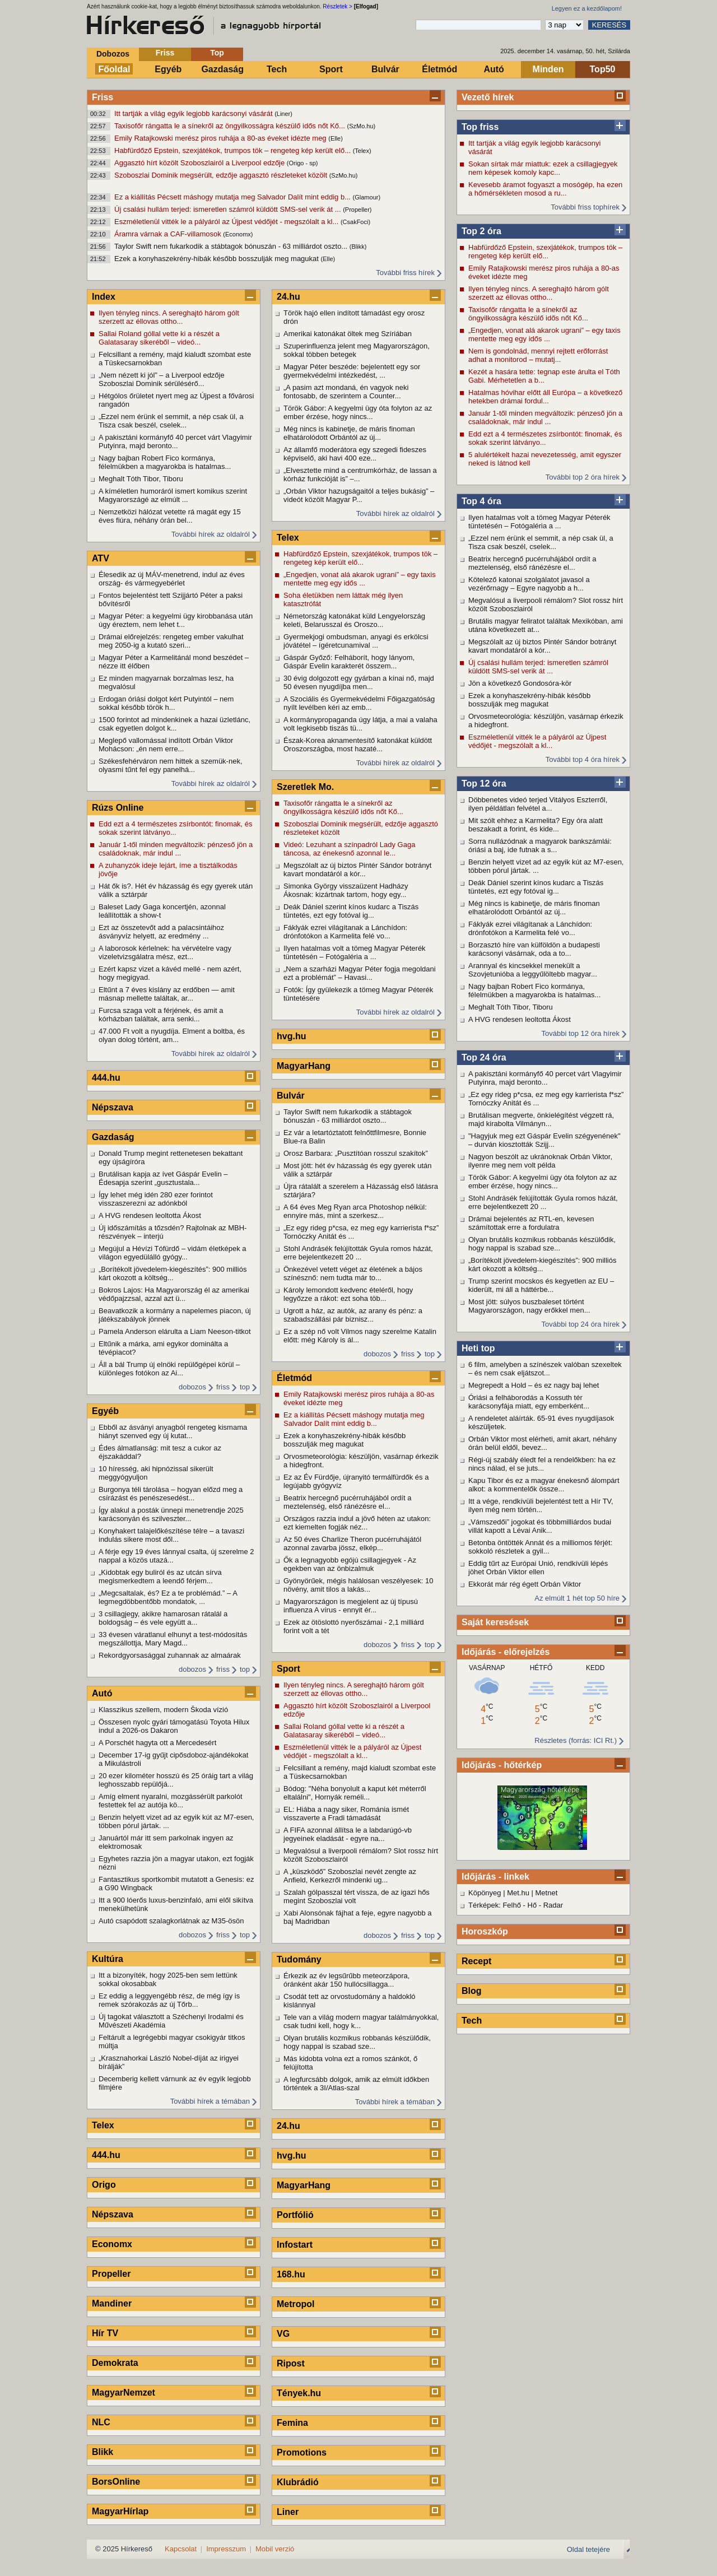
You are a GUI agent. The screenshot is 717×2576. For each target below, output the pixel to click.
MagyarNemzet (123, 2392)
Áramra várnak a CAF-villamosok (168, 234)
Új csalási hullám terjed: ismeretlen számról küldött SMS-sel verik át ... (228, 209)
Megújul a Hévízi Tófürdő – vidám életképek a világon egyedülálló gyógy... (172, 1252)
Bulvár (385, 69)
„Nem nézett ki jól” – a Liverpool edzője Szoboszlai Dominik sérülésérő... (162, 379)
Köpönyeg (484, 1893)
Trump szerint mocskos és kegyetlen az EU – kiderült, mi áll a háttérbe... (541, 1285)
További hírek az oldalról (210, 534)
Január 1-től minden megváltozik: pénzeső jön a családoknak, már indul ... (545, 417)
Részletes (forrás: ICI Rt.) (575, 1740)
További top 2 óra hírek (583, 477)
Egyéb (168, 69)
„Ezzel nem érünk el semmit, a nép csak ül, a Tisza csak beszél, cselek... (540, 542)
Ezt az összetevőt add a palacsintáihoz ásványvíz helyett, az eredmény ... (161, 931)
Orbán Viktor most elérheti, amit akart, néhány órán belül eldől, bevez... (542, 1443)
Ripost (291, 2363)
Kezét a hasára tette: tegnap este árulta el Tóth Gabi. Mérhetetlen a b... (544, 376)
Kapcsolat (181, 2549)
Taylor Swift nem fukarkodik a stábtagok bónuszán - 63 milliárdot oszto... (232, 246)
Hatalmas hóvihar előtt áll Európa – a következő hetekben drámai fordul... (545, 396)
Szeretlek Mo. (305, 787)
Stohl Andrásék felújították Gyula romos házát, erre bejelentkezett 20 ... (543, 1202)
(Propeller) (357, 209)
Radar (553, 1905)
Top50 (603, 69)
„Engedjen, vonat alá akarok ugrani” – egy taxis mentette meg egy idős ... (544, 334)
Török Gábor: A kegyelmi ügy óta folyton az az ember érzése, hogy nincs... (542, 1181)
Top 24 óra (484, 1057)
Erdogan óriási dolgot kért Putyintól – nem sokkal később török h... (166, 703)
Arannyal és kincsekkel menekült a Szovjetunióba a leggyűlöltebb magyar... (532, 969)
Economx (112, 2244)
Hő (532, 1905)
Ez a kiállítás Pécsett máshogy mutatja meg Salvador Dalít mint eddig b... (233, 197)
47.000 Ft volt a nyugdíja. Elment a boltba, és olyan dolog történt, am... (172, 1035)
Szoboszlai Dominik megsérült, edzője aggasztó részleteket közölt (221, 175)
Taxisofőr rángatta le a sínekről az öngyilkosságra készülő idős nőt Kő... (230, 126)
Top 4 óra (481, 501)
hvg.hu (291, 1036)
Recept (476, 1961)
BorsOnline (116, 2481)
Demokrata (115, 2363)
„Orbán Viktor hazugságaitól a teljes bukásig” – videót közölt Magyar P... (358, 495)
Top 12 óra (484, 783)
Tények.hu (299, 2393)
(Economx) (238, 234)
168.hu (291, 2274)
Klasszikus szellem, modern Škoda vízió (163, 1709)
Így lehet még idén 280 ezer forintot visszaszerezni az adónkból (156, 1199)
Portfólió (295, 2215)
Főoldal (115, 69)
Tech (277, 69)
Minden (548, 69)
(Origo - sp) (302, 163)
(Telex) (362, 150)
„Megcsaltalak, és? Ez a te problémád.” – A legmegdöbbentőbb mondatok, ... (168, 1597)
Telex (103, 2125)
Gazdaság (222, 69)
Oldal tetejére (588, 2549)
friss (223, 1387)
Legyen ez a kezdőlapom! (587, 8)
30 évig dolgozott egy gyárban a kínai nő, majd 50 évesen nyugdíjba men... (358, 682)
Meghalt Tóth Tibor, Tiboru (510, 1007)
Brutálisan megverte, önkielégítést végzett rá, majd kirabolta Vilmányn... (541, 1119)
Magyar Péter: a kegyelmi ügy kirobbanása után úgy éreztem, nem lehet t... (176, 620)
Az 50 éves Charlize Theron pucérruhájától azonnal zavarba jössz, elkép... (352, 1543)
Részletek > (337, 6)
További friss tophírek (585, 207)
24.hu (288, 296)
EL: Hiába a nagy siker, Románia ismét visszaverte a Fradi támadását (346, 1813)
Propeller (111, 2274)
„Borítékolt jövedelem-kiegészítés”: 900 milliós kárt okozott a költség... (542, 1264)
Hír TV (105, 2333)
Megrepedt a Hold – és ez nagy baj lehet (533, 1385)
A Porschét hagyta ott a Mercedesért (157, 1742)
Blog (472, 1991)
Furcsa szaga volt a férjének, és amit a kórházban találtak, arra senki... (161, 1014)
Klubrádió (298, 2482)
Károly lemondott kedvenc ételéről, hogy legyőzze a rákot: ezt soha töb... (348, 1294)
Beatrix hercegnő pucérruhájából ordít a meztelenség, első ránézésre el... (532, 563)
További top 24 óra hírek (581, 1324)
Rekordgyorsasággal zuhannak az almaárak (170, 1655)
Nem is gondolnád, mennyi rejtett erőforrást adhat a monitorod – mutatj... (538, 355)
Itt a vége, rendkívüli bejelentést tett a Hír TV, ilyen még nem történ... (540, 1505)
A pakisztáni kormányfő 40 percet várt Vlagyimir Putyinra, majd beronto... (545, 1078)
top (245, 1387)
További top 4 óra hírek (583, 759)
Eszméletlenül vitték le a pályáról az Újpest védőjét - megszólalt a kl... (227, 221)
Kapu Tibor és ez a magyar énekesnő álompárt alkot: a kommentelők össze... (544, 1484)
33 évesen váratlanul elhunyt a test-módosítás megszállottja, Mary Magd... (173, 1638)
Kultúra (107, 1959)
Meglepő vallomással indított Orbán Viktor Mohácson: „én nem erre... (166, 744)
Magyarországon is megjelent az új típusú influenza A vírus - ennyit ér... (350, 1605)
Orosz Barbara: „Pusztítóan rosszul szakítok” (355, 1153)
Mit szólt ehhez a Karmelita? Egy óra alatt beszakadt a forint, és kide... (535, 824)
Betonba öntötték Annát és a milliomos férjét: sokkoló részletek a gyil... (540, 1546)
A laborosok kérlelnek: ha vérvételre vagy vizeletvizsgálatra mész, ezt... (165, 952)
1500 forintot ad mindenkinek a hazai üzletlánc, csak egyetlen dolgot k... (174, 723)
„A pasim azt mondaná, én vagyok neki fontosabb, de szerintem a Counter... (345, 391)
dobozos (192, 1387)
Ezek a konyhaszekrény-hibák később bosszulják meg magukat (217, 258)
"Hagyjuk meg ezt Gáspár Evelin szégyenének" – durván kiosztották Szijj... (544, 1140)
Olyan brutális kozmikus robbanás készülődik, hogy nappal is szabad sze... (542, 1243)
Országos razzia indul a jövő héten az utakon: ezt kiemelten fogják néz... (357, 1522)
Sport (331, 69)
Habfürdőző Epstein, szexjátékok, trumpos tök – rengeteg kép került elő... (233, 150)
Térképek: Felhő (494, 1905)
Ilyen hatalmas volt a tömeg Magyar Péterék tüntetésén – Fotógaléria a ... (539, 521)
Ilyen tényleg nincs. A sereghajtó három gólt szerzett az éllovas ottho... (538, 293)
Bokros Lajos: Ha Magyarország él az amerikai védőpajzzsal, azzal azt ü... (174, 1294)
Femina (292, 2423)
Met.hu (518, 1893)
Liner (288, 2512)
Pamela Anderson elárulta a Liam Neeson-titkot (175, 1331)
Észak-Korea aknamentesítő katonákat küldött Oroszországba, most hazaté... (357, 744)
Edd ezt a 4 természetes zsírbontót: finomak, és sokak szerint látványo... (545, 438)
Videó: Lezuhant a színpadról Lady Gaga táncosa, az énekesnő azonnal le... (349, 848)
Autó (493, 69)
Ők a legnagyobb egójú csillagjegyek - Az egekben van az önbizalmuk (349, 1564)
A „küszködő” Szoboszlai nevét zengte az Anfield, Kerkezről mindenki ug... (349, 1875)
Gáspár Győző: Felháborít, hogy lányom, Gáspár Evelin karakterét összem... (349, 661)
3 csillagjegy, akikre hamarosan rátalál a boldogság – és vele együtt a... (163, 1618)
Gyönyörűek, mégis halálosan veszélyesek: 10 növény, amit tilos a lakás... (358, 1585)
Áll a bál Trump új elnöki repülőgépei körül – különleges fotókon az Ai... (169, 1368)
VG (283, 2333)
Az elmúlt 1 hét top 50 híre (577, 1598)
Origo (104, 2184)
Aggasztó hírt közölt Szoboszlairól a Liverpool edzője (200, 163)
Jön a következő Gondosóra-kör (519, 683)
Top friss (480, 127)
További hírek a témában (210, 2101)
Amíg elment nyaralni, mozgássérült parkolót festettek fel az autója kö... (171, 1800)
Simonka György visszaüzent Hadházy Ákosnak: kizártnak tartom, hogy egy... (345, 890)
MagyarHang (303, 1066)
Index (103, 296)
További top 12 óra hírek (581, 1033)
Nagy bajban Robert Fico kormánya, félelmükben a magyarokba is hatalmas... (534, 990)
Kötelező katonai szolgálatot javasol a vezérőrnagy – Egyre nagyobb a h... (529, 583)
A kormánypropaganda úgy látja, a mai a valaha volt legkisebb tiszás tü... (360, 723)
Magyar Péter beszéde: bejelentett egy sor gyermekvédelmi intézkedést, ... (351, 370)
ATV (100, 558)
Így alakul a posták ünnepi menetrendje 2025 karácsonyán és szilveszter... (171, 1514)
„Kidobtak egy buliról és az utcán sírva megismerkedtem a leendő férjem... (160, 1576)
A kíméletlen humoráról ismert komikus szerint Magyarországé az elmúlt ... (173, 495)
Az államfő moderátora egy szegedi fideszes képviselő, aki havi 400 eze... (354, 453)
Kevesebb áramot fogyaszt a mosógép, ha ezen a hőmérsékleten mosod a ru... (545, 188)
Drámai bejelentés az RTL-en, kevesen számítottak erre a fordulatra (531, 1223)
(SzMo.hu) (361, 126)
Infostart (295, 2244)
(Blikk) (358, 246)
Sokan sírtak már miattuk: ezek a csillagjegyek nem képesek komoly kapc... (543, 168)
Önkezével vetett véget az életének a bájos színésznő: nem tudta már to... (352, 1273)
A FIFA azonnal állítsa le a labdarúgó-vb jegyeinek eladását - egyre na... (347, 1834)
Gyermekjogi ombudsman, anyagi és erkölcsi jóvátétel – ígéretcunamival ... (356, 641)
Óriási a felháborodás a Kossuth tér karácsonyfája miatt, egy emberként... (528, 1401)
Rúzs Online (117, 807)
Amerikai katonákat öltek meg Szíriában (347, 333)
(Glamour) (367, 197)
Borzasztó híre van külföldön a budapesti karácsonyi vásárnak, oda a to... (534, 949)
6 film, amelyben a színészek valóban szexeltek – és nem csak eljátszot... (545, 1368)
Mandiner (112, 2303)
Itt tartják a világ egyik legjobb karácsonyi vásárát (194, 113)
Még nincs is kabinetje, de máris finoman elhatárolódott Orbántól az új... (534, 907)
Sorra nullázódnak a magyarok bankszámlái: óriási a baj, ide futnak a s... (540, 845)
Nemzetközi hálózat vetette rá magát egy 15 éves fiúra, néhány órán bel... (170, 516)
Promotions (302, 2452)
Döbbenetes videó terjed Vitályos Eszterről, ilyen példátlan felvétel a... (537, 804)
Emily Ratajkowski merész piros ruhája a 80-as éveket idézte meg (221, 138)
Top (217, 52)
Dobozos (112, 53)
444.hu (106, 1077)
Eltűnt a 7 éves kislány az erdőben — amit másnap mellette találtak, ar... (167, 993)
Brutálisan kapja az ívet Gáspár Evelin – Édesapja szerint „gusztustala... (163, 1178)
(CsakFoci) (355, 221)
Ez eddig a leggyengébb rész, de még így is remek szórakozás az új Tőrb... (169, 2000)
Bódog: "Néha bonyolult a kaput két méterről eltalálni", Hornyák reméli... (354, 1792)
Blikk (102, 2452)
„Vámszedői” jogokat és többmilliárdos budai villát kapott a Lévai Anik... (539, 1526)
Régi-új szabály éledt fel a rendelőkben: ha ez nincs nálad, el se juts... (542, 1464)
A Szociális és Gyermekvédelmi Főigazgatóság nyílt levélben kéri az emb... (359, 703)
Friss (165, 52)
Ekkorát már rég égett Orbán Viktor (524, 1584)
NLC (101, 2422)
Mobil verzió (274, 2549)
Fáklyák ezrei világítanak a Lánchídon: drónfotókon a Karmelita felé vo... (530, 928)
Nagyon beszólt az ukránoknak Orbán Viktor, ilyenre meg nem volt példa (540, 1160)
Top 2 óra (481, 231)
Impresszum (226, 2549)
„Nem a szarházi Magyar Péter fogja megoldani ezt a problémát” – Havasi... (359, 973)
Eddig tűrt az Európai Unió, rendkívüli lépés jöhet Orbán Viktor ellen (538, 1567)
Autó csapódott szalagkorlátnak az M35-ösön (171, 1921)
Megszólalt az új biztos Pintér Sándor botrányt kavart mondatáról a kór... (542, 646)
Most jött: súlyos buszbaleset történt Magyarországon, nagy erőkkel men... (529, 1306)
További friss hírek (405, 272)
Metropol (296, 2304)
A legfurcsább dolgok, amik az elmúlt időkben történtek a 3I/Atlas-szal (356, 2083)
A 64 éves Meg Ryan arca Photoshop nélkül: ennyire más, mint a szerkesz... (355, 1211)
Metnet (547, 1893)
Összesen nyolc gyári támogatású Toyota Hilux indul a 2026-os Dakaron (174, 1726)
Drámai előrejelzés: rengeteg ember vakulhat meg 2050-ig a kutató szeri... (171, 641)
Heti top (478, 1348)
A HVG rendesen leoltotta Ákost (519, 1019)
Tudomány (299, 1959)
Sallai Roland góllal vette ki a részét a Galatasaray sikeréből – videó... (159, 337)
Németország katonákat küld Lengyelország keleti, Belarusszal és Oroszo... (354, 620)
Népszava (112, 1107)
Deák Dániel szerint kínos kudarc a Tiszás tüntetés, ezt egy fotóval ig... (535, 886)
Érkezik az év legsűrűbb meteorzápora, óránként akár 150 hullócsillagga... (346, 1979)
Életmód (439, 69)
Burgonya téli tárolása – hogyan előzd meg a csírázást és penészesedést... (171, 1493)
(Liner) (283, 113)
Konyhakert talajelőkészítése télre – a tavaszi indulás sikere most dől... (171, 1535)
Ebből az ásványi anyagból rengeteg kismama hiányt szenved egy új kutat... (173, 1431)
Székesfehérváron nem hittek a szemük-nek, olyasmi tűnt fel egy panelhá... (171, 765)
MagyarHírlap (120, 2511)
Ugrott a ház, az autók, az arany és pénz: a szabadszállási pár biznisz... (352, 1314)
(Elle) (335, 138)
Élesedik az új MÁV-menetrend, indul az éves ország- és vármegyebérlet (172, 578)
